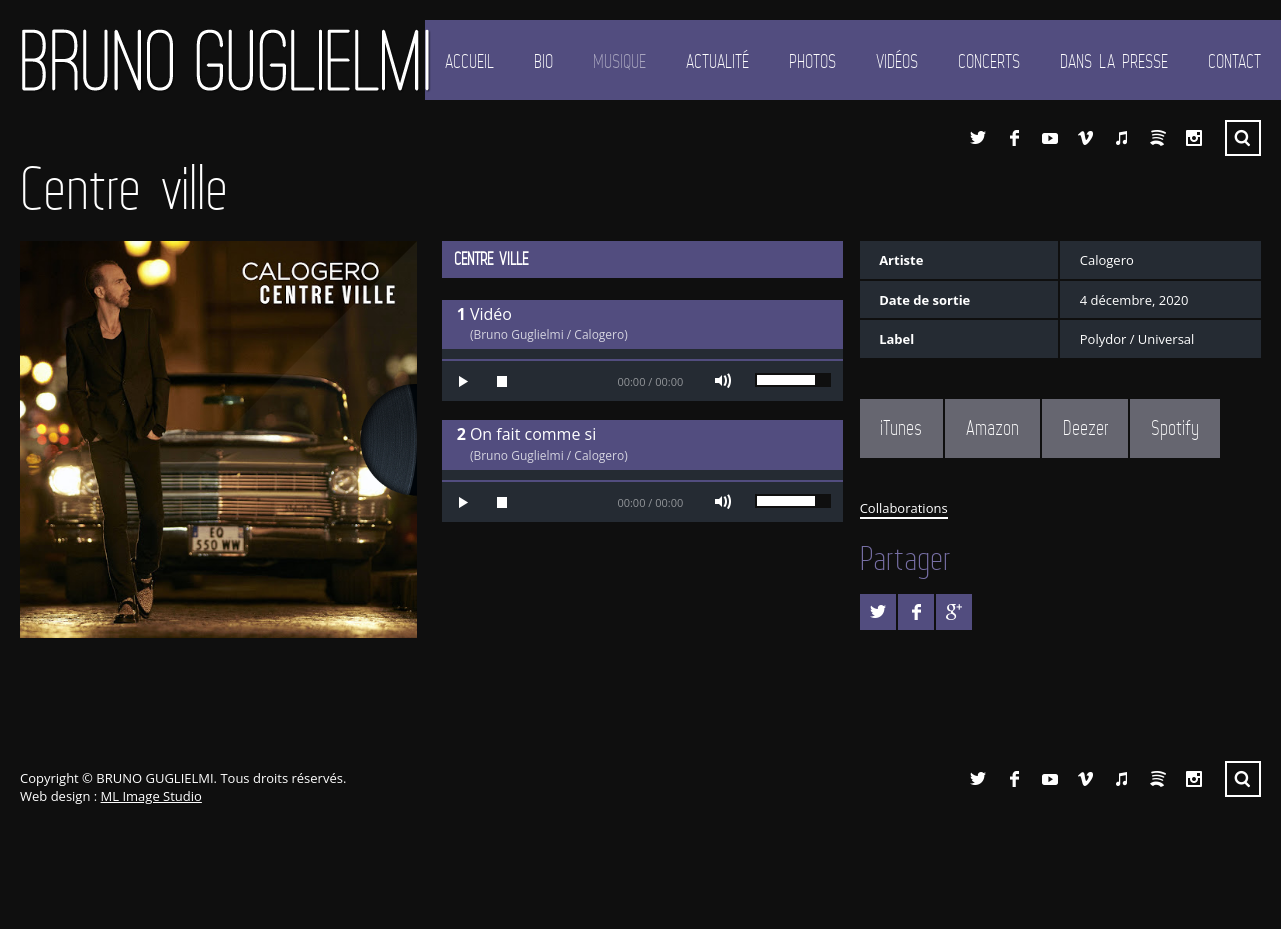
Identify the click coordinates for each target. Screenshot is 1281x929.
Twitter (978, 138)
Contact (1234, 61)
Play (462, 381)
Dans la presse (1114, 61)
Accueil (469, 61)
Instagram (1194, 138)
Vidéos (897, 61)
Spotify (1158, 138)
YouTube (1050, 138)
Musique (619, 61)
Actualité (717, 61)
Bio (543, 61)
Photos (812, 61)
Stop (502, 381)
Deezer (1085, 428)
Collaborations (904, 508)
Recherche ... (1243, 138)
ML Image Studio (151, 796)
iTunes (1122, 138)
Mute (723, 381)
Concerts (989, 61)
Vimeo (1086, 138)
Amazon (992, 428)
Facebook (1014, 138)
